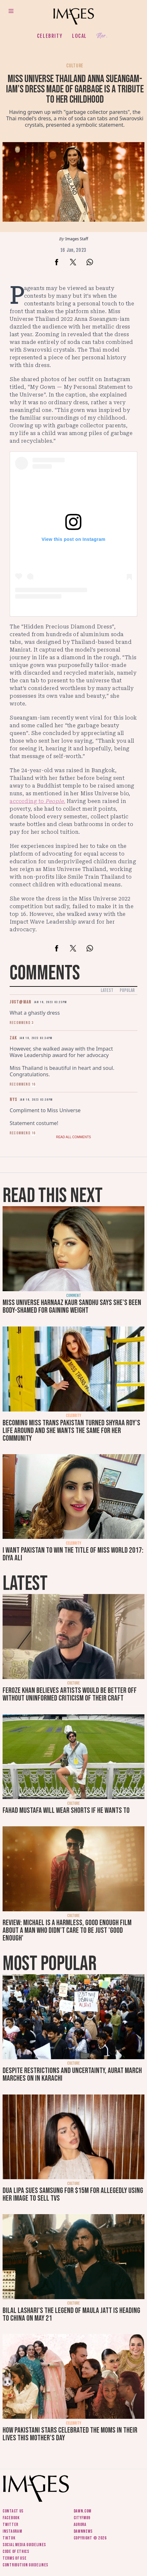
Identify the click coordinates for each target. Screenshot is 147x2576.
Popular (127, 990)
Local (79, 35)
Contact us (13, 2511)
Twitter (10, 2524)
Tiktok (9, 2538)
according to (37, 801)
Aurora (80, 2524)
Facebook (11, 2518)
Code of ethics (16, 2551)
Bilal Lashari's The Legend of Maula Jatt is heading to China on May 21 (71, 2314)
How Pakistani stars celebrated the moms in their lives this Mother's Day (70, 2434)
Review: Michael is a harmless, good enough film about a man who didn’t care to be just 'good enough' (67, 1930)
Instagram (12, 2531)
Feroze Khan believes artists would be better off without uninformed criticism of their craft (70, 1694)
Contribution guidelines (25, 2565)
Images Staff (76, 239)
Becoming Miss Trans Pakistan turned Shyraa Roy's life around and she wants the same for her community (71, 1430)
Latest (107, 990)
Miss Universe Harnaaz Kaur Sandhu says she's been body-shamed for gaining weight (72, 1306)
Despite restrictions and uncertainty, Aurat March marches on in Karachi (72, 2074)
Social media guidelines (24, 2544)
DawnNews (83, 2531)
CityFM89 (82, 2518)
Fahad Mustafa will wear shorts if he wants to (66, 1810)
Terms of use (14, 2558)
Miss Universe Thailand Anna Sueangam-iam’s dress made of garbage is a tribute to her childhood (75, 89)
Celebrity (49, 35)
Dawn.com (83, 2511)
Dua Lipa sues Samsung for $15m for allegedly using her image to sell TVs (73, 2194)
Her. (101, 36)
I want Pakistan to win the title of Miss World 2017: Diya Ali (73, 1554)
